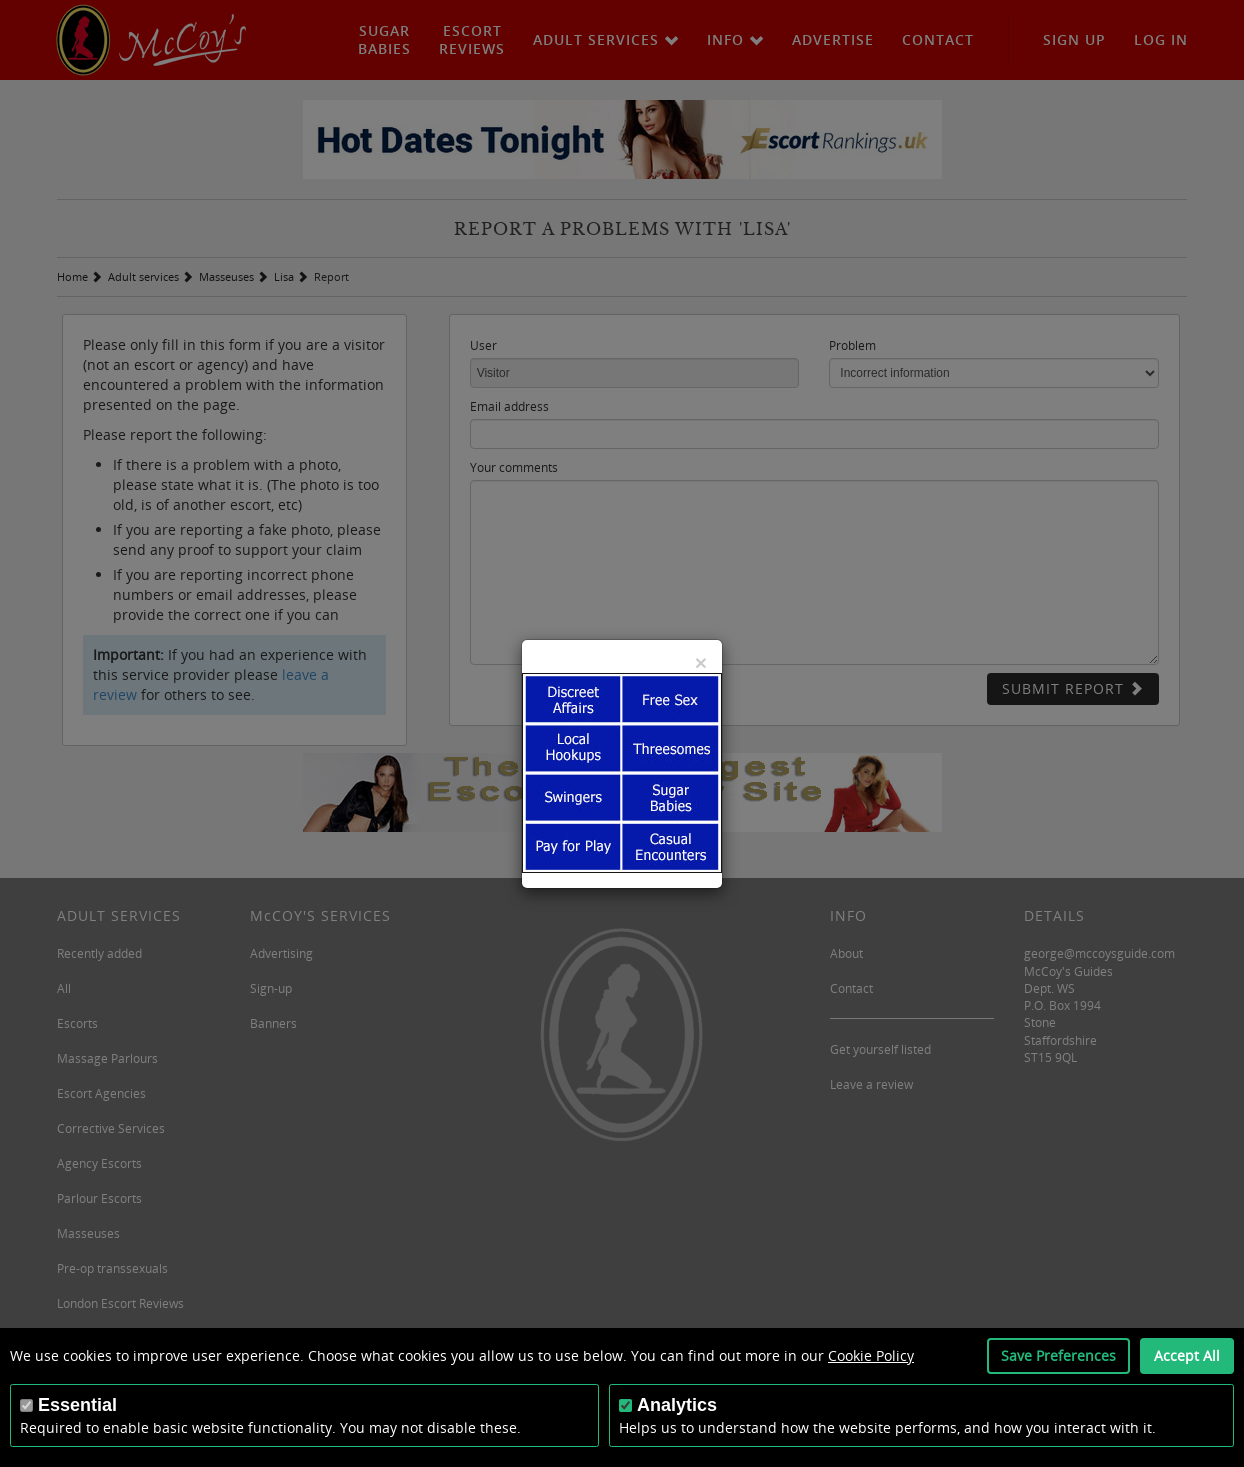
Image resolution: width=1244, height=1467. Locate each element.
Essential (77, 1405)
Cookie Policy (871, 1355)
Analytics (677, 1405)
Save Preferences (1058, 1355)
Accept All (1187, 1355)
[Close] (701, 662)
